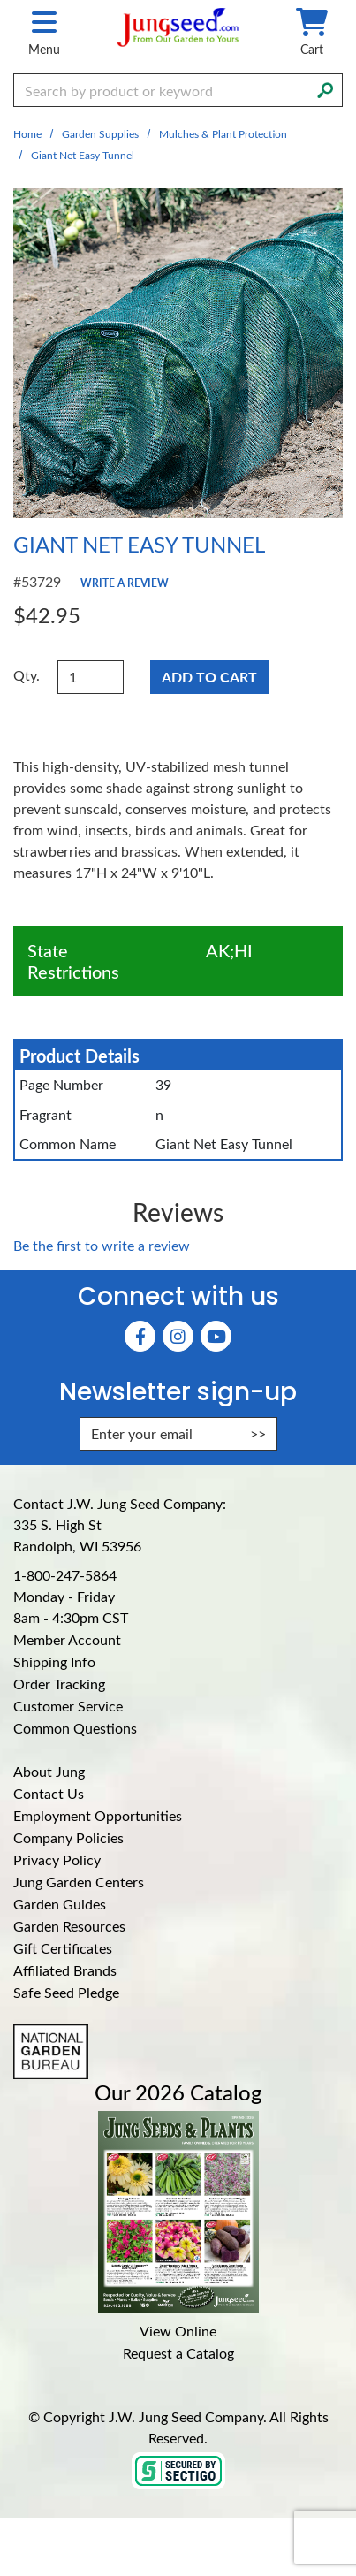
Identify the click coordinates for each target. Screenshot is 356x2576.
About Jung (49, 1771)
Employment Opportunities (97, 1815)
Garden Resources (69, 1926)
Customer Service (68, 1705)
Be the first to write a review (101, 1245)
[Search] (325, 88)
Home (27, 133)
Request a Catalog (178, 2353)
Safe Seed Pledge (66, 1992)
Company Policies (68, 1837)
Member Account (67, 1639)
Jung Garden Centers (78, 1881)
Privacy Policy (57, 1859)
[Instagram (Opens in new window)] (178, 1336)
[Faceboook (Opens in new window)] (140, 1336)
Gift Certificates (62, 1948)
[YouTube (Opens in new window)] (216, 1336)
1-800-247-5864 (65, 1575)
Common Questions (75, 1728)
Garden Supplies (100, 133)
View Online (178, 2330)
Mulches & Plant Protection (223, 133)
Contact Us (48, 1793)
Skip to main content (0, 0)
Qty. (26, 675)
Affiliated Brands (65, 1970)
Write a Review (124, 582)
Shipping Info (54, 1661)
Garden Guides (59, 1903)
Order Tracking (59, 1683)
